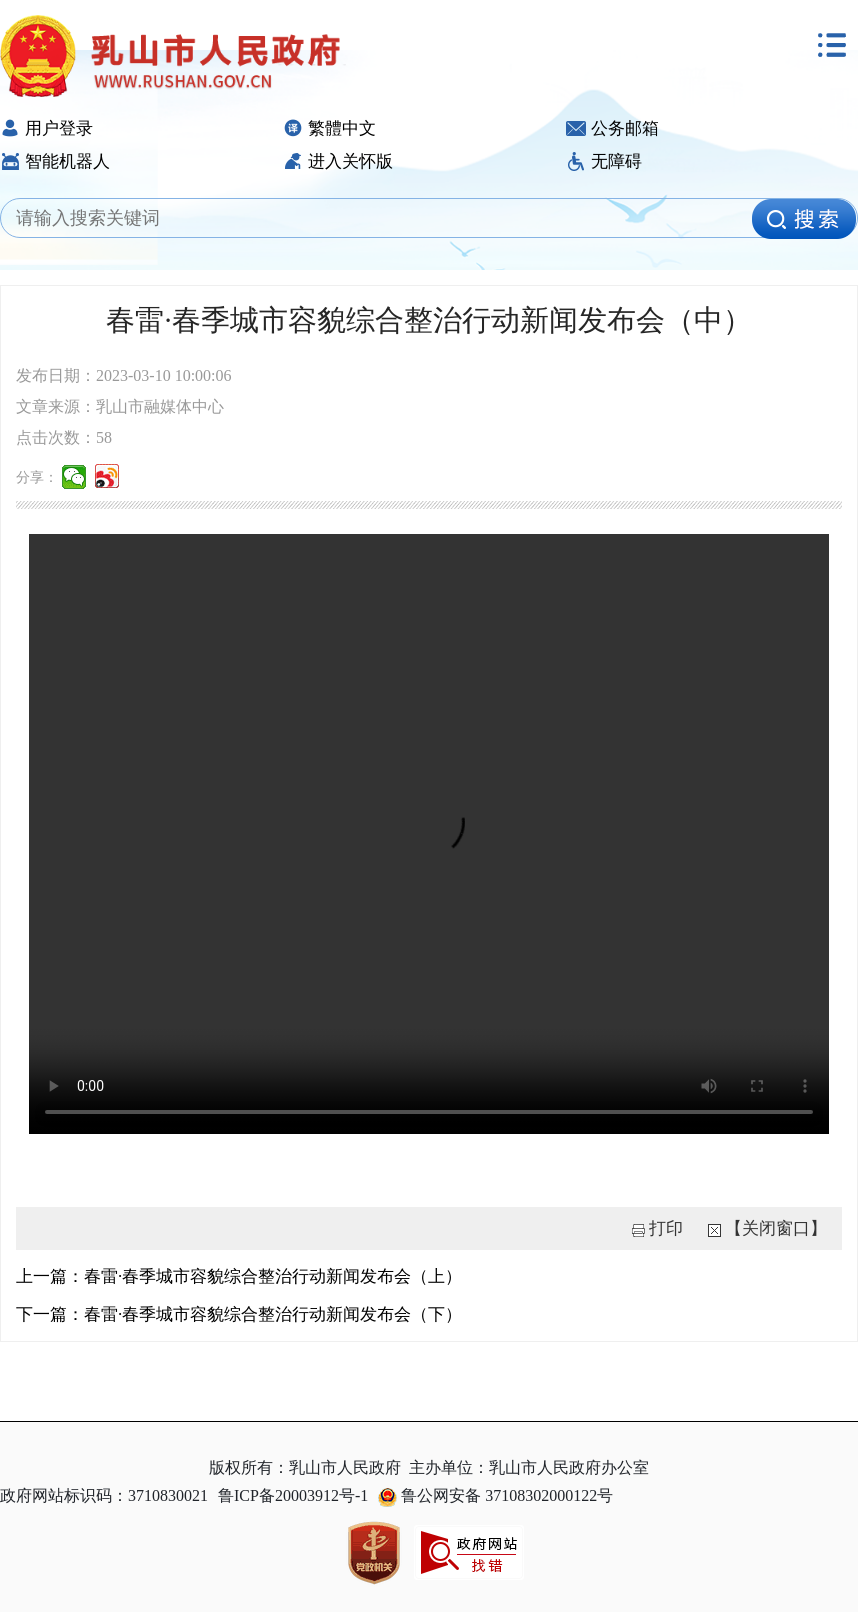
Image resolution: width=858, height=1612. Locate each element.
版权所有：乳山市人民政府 (305, 1467)
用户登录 (46, 128)
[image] (804, 219)
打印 (666, 1228)
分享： (37, 477)
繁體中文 (329, 128)
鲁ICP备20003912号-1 (293, 1495)
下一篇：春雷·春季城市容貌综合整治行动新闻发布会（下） (239, 1314)
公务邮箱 (612, 128)
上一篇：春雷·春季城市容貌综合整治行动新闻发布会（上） (239, 1276)
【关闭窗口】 (776, 1228)
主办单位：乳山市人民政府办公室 (529, 1467)
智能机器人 (55, 161)
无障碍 (604, 161)
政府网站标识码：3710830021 (104, 1495)
